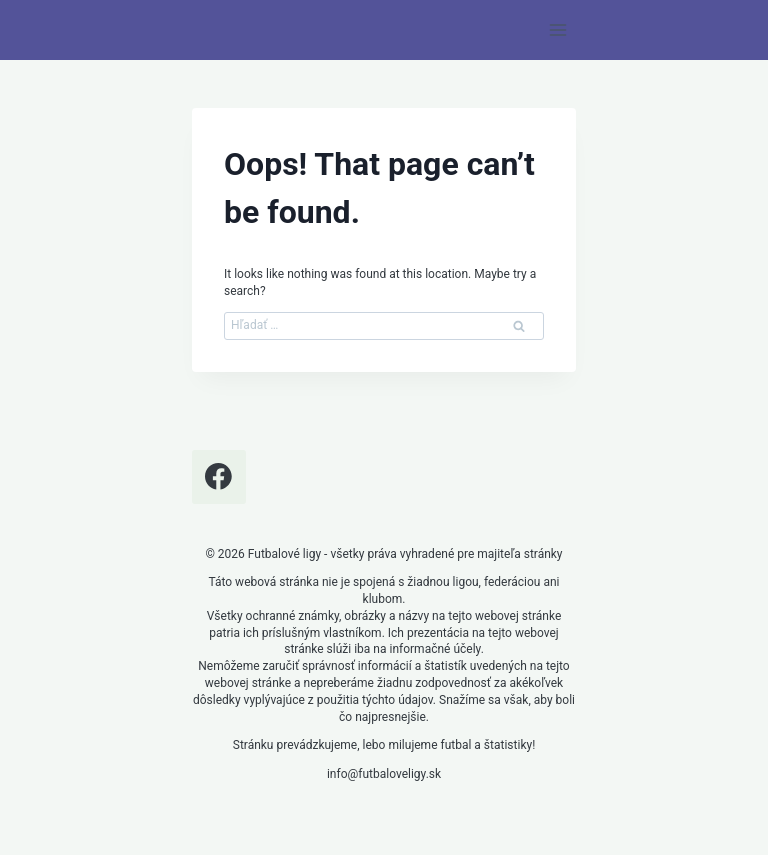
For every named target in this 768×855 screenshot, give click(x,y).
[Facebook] (219, 477)
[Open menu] (557, 29)
